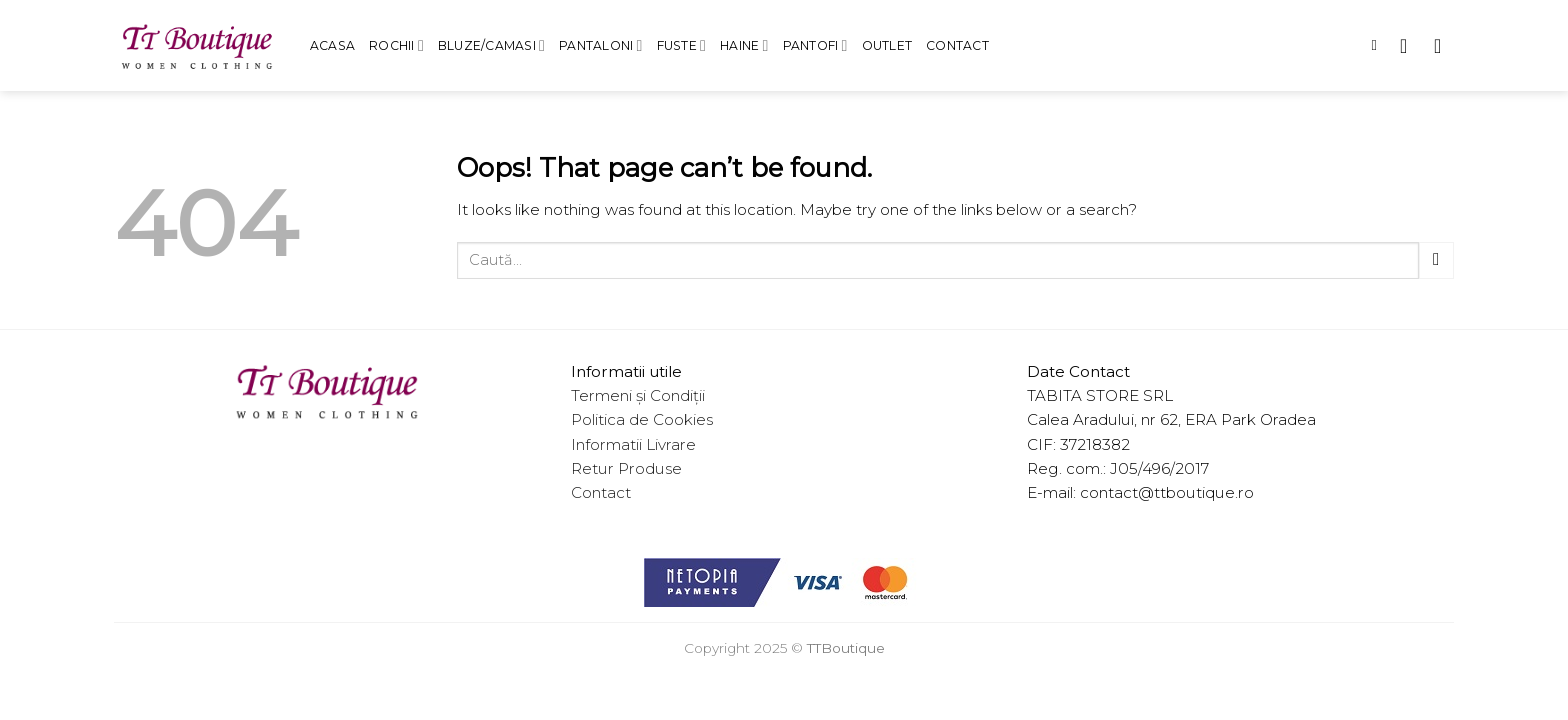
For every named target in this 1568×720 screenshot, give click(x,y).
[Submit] (1436, 260)
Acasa (332, 45)
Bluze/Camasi (491, 45)
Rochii (396, 45)
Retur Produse (626, 468)
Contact (957, 45)
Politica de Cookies (642, 419)
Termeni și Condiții (638, 395)
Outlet (887, 45)
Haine (744, 45)
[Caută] (1378, 46)
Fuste (682, 45)
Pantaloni (600, 45)
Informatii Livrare (633, 444)
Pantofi (815, 45)
